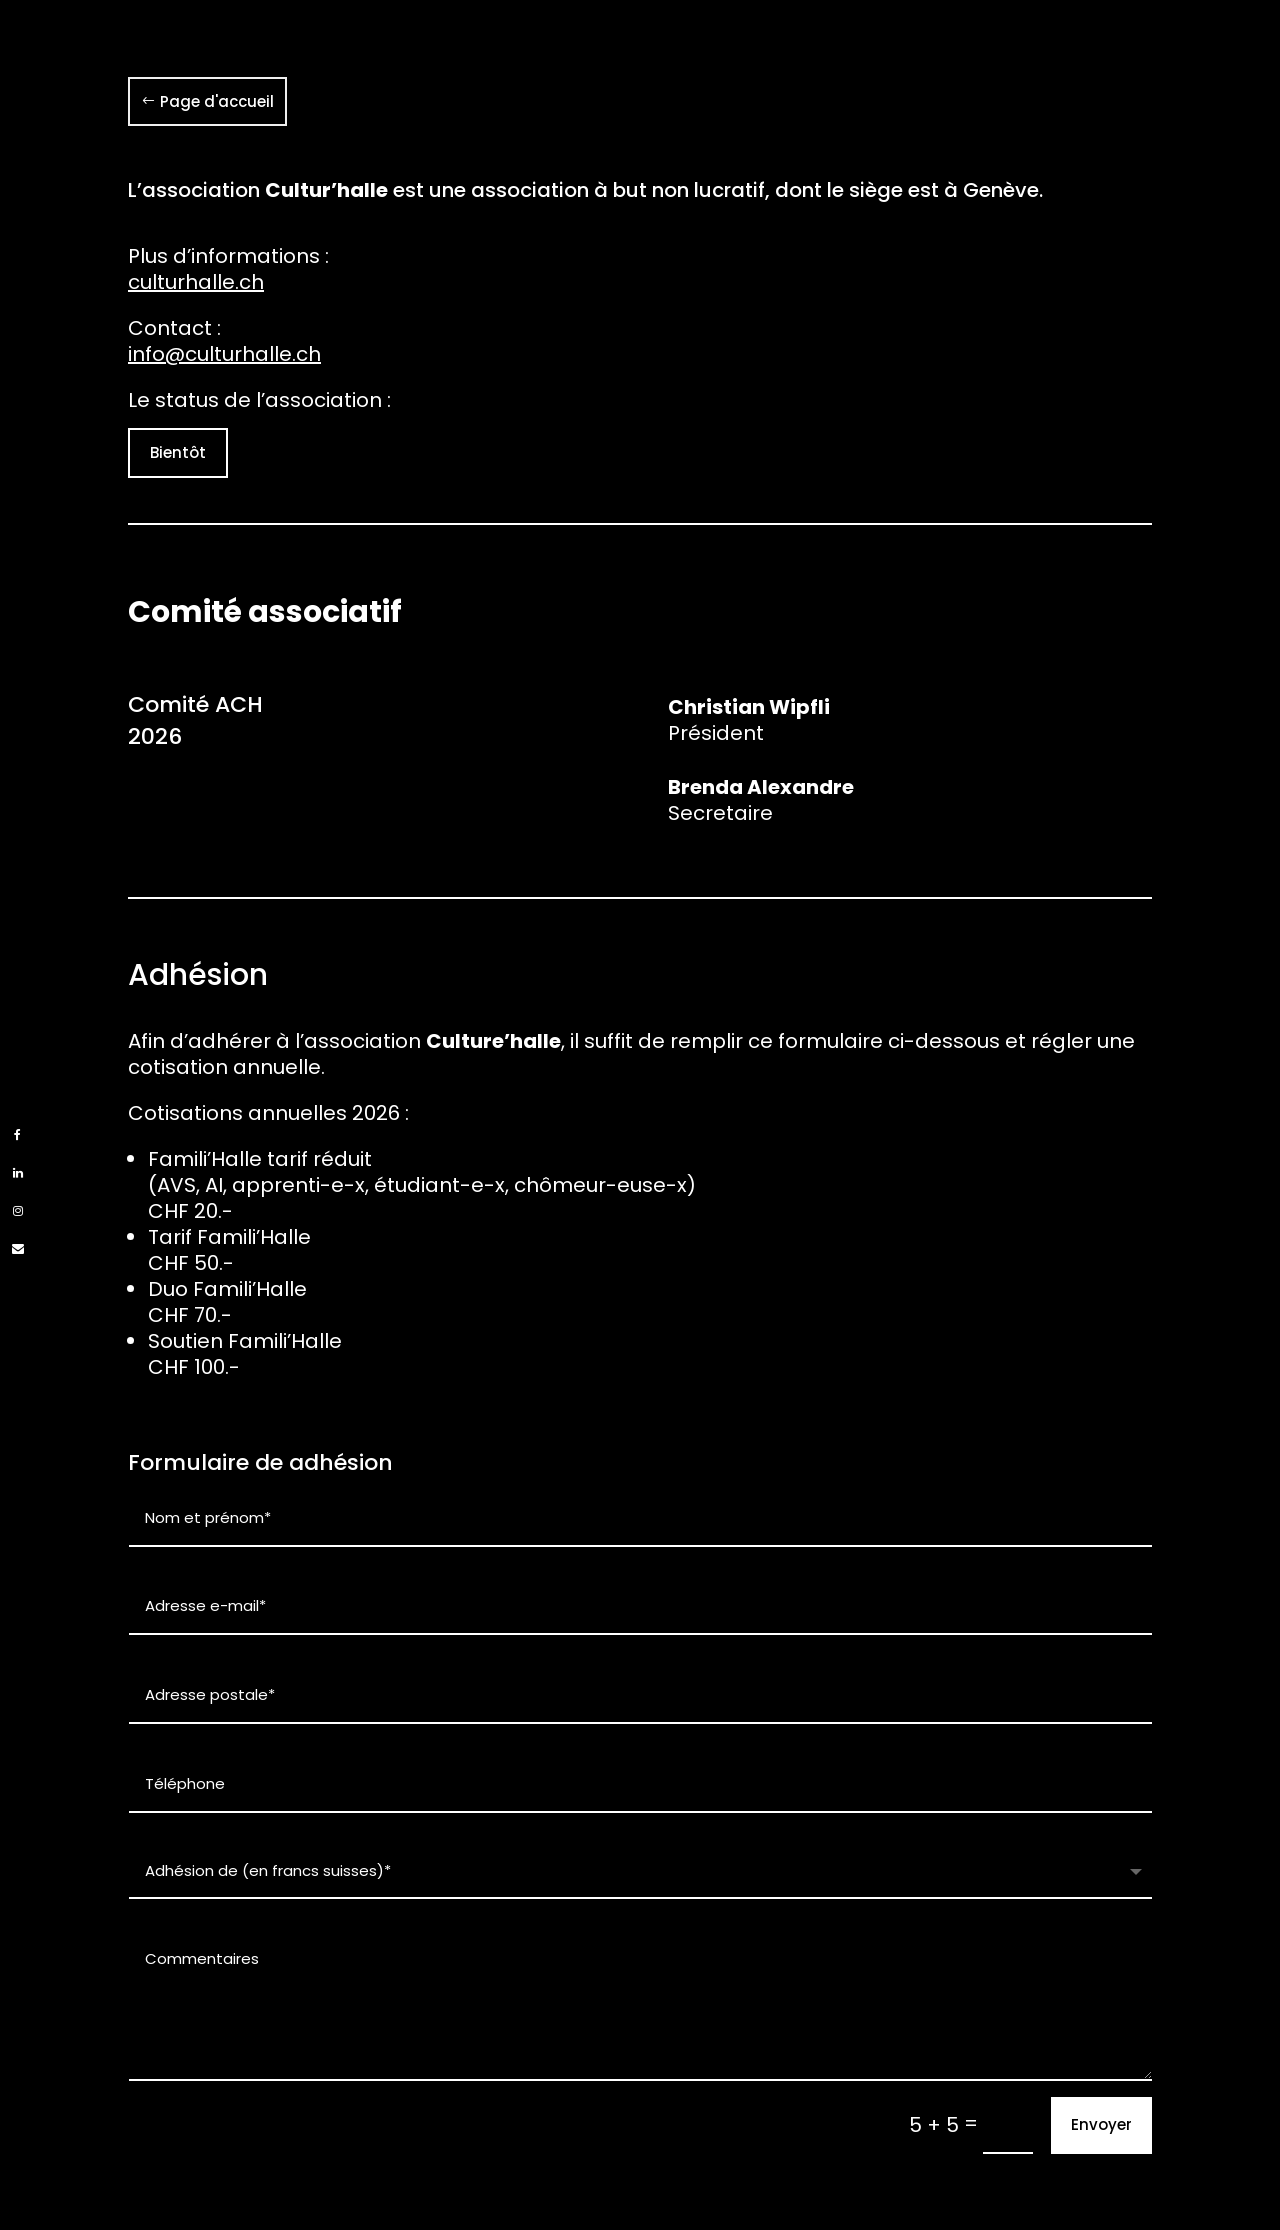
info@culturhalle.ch (224, 354)
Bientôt (178, 452)
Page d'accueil (217, 101)
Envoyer (1101, 2124)
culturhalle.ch (196, 282)
